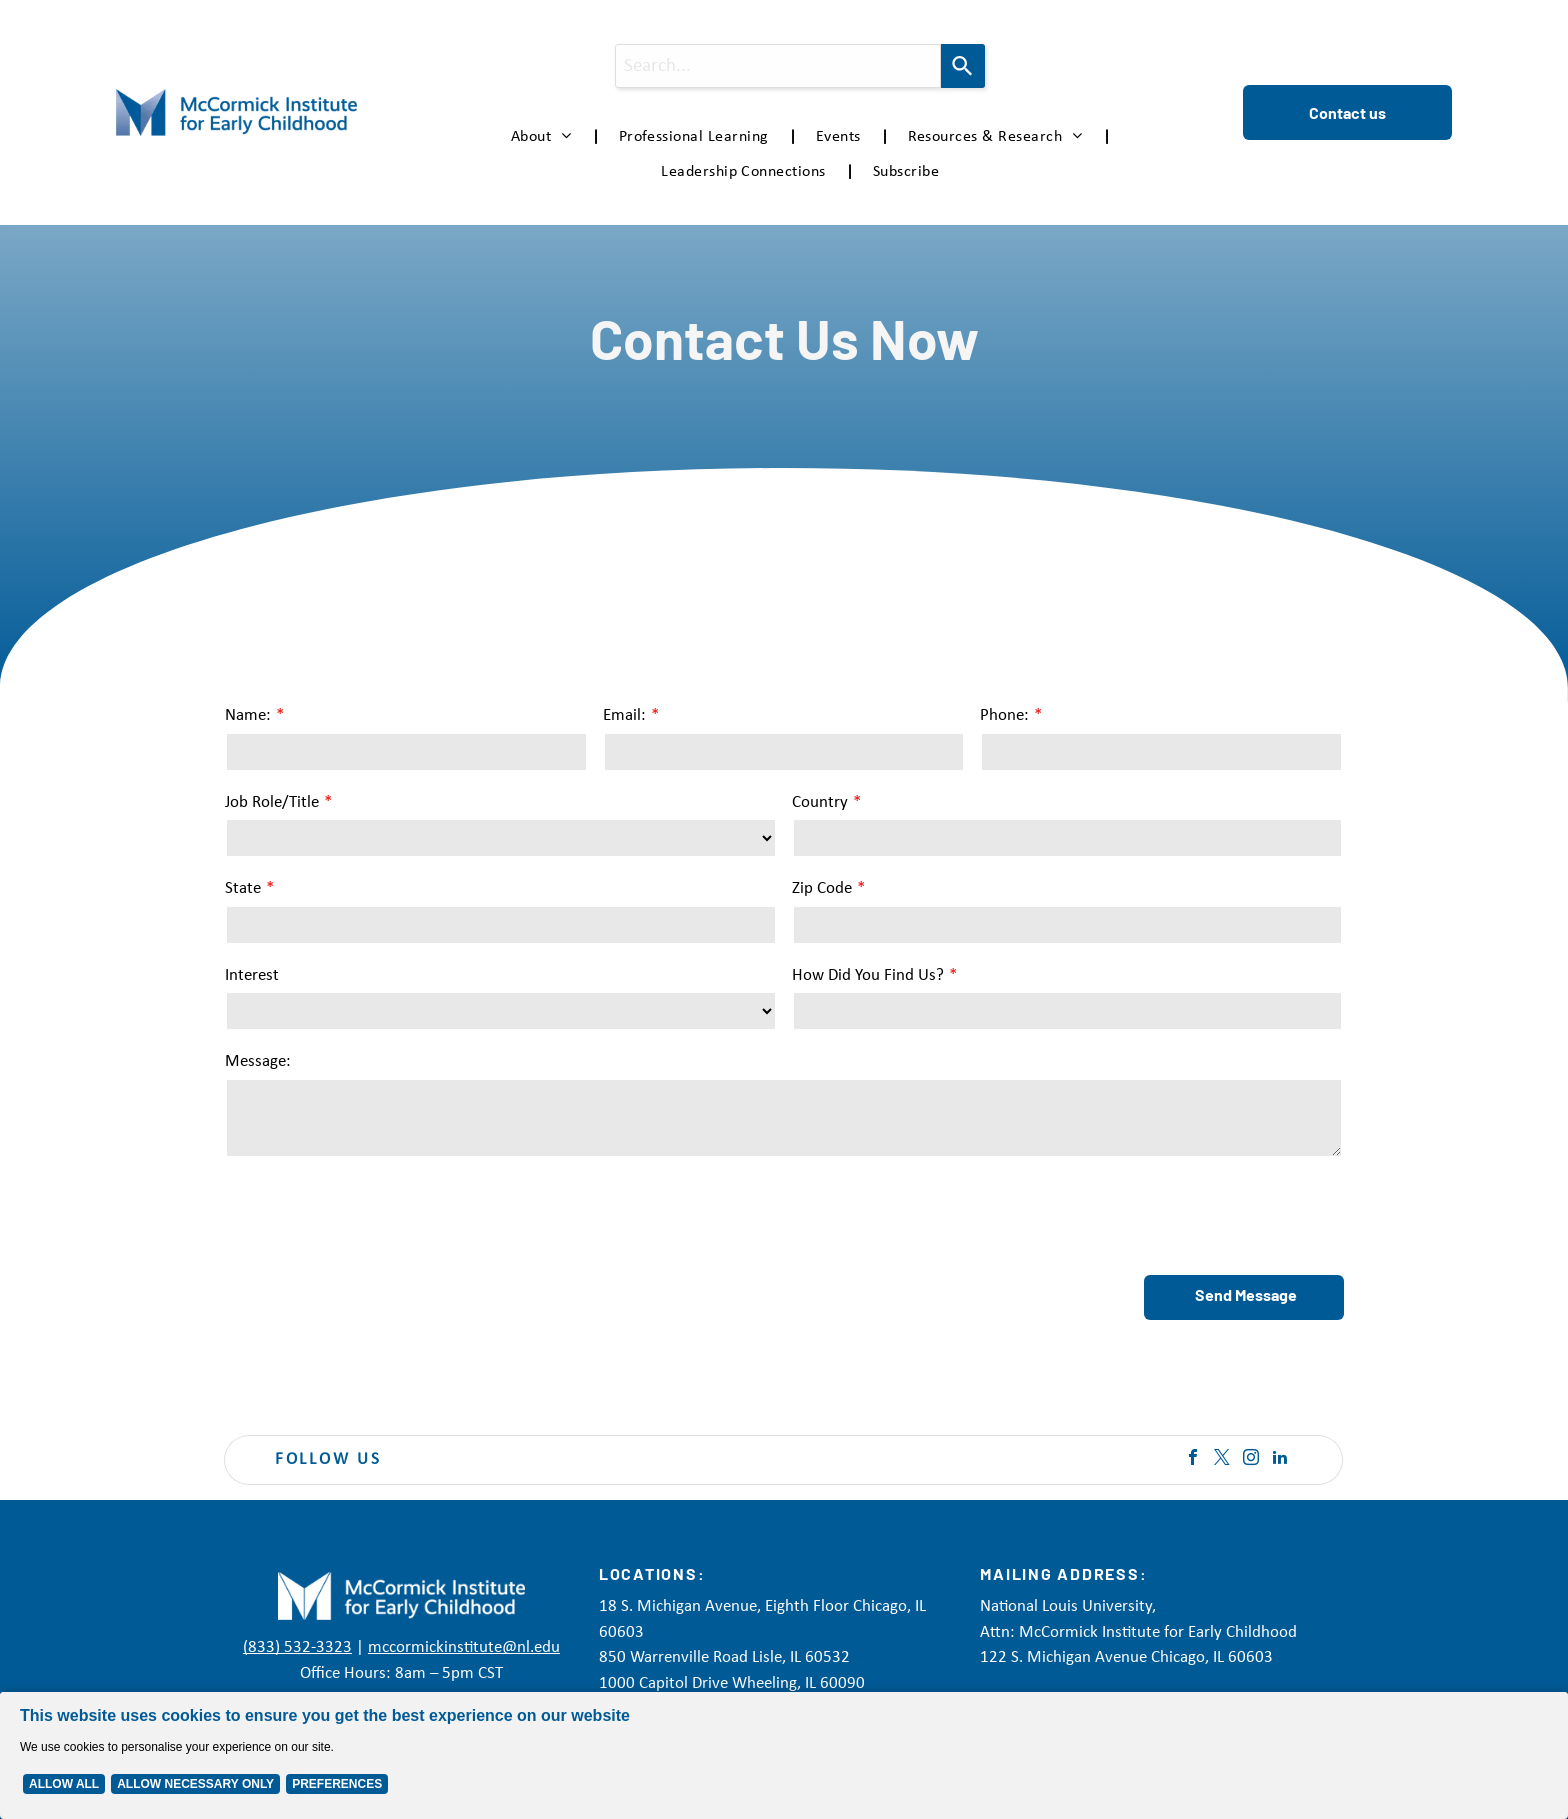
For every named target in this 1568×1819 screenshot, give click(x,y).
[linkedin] (1280, 1459)
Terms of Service (984, 1789)
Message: (258, 1061)
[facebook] (1193, 1459)
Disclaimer (900, 1789)
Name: (248, 715)
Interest (252, 975)
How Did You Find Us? (868, 975)
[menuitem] (545, 137)
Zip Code (822, 888)
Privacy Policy (824, 1789)
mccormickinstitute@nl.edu (464, 1647)
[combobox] (778, 66)
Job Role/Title (272, 802)
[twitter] (1222, 1459)
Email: (624, 715)
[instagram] (1251, 1459)
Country (820, 802)
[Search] (963, 66)
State (243, 888)
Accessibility (1073, 1789)
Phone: (1004, 715)
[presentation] (377, 1215)
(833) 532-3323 (297, 1647)
